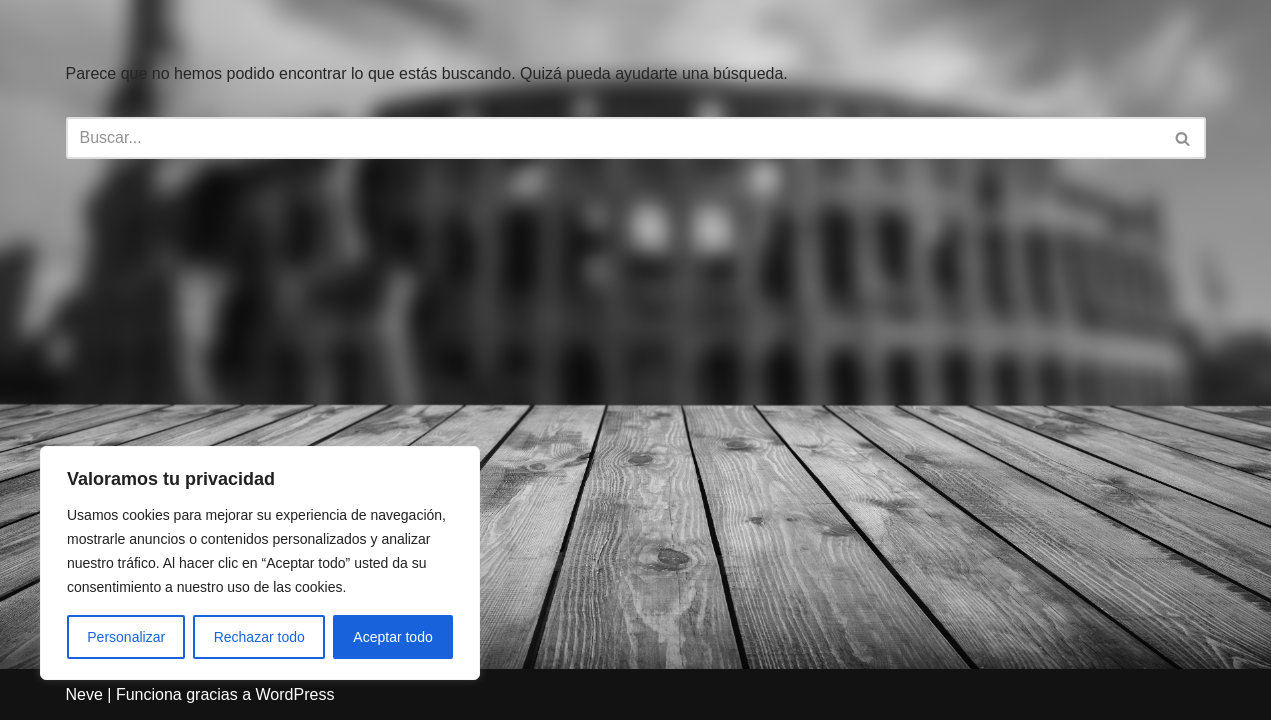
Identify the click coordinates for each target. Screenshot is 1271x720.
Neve (84, 694)
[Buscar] (613, 138)
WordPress (295, 694)
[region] (260, 563)
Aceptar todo (392, 637)
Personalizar (126, 637)
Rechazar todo (259, 637)
